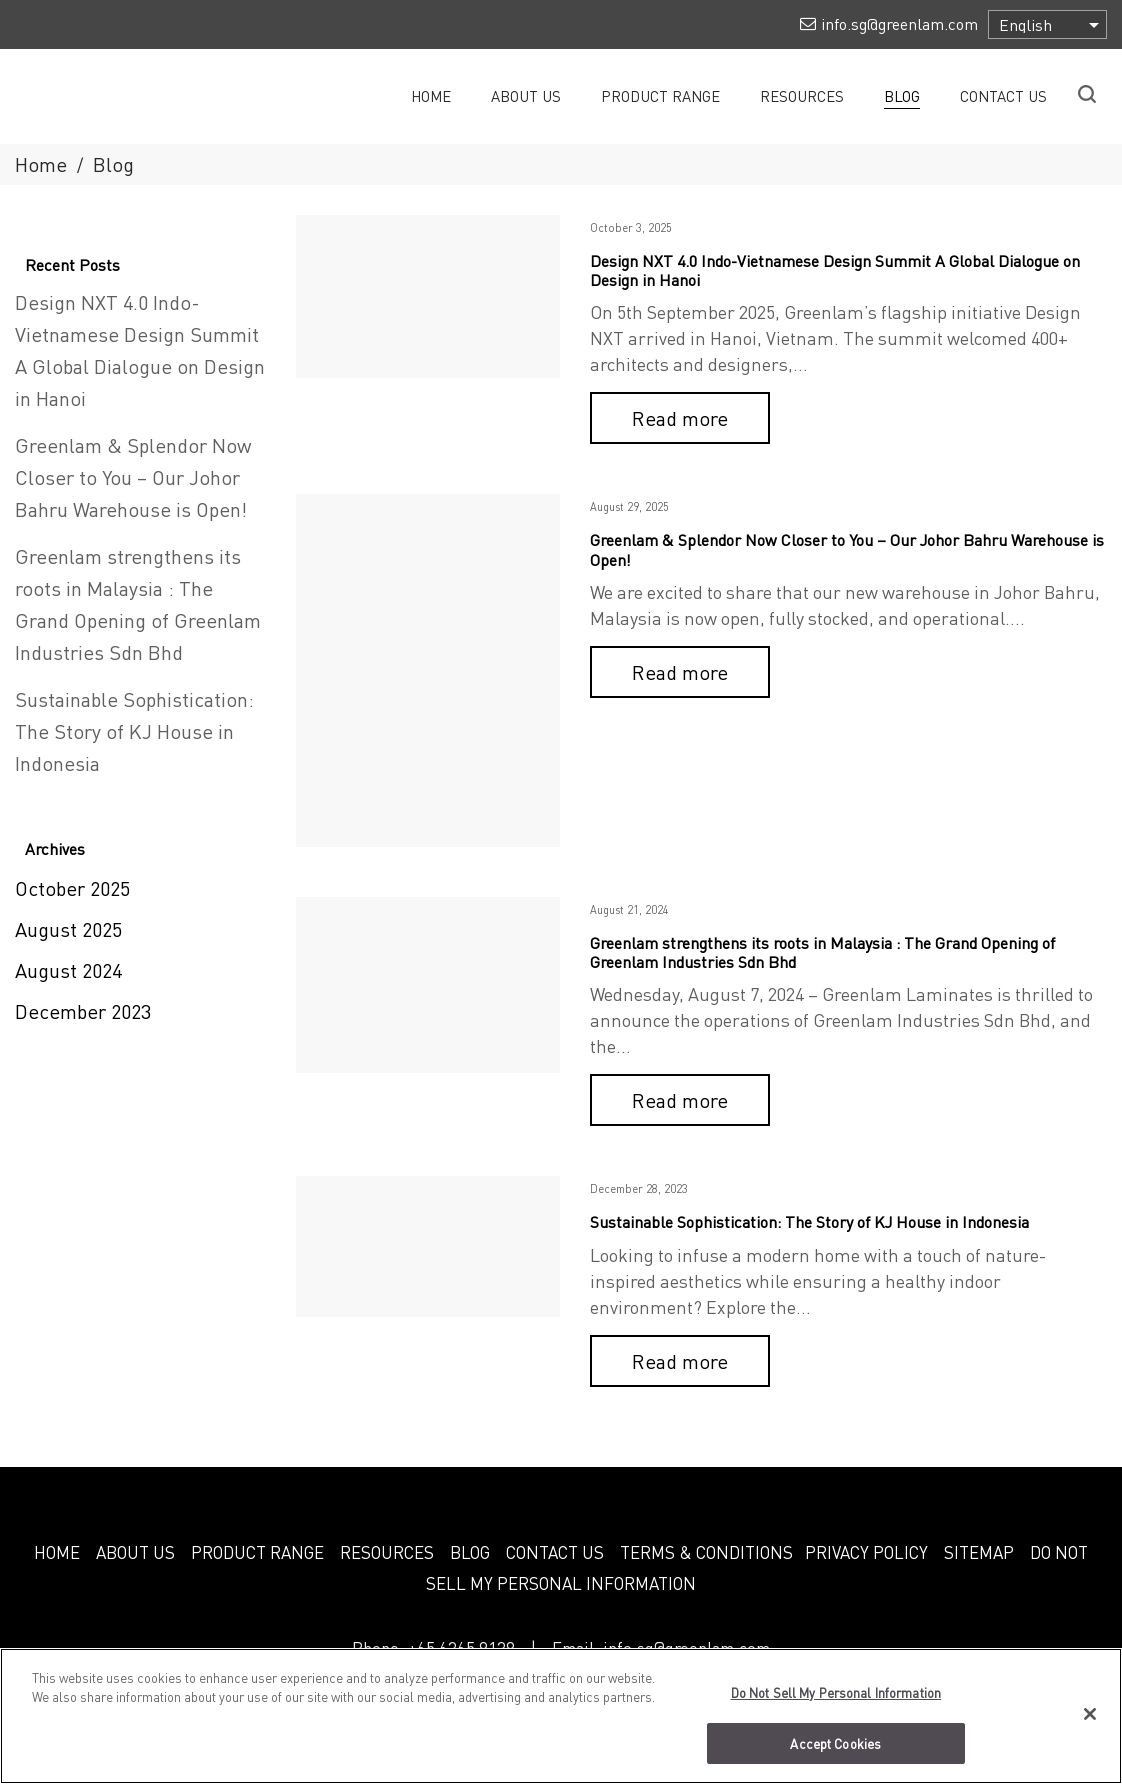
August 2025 (68, 929)
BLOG (470, 1552)
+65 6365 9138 (461, 1648)
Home (41, 164)
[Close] (1090, 1723)
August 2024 (68, 970)
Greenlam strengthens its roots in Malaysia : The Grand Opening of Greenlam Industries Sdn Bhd (822, 952)
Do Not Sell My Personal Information (836, 1701)
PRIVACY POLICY (866, 1552)
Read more (680, 418)
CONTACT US (555, 1552)
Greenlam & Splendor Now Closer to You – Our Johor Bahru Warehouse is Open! (847, 549)
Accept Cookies (835, 1752)
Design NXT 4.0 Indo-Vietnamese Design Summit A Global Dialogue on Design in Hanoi (835, 270)
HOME (57, 1552)
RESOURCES (387, 1552)
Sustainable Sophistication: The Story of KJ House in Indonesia (809, 1221)
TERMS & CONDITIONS (706, 1552)
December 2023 (83, 1011)
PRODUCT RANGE (257, 1552)
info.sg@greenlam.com (686, 1648)
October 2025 (72, 888)
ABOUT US (135, 1552)
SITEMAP (979, 1552)
